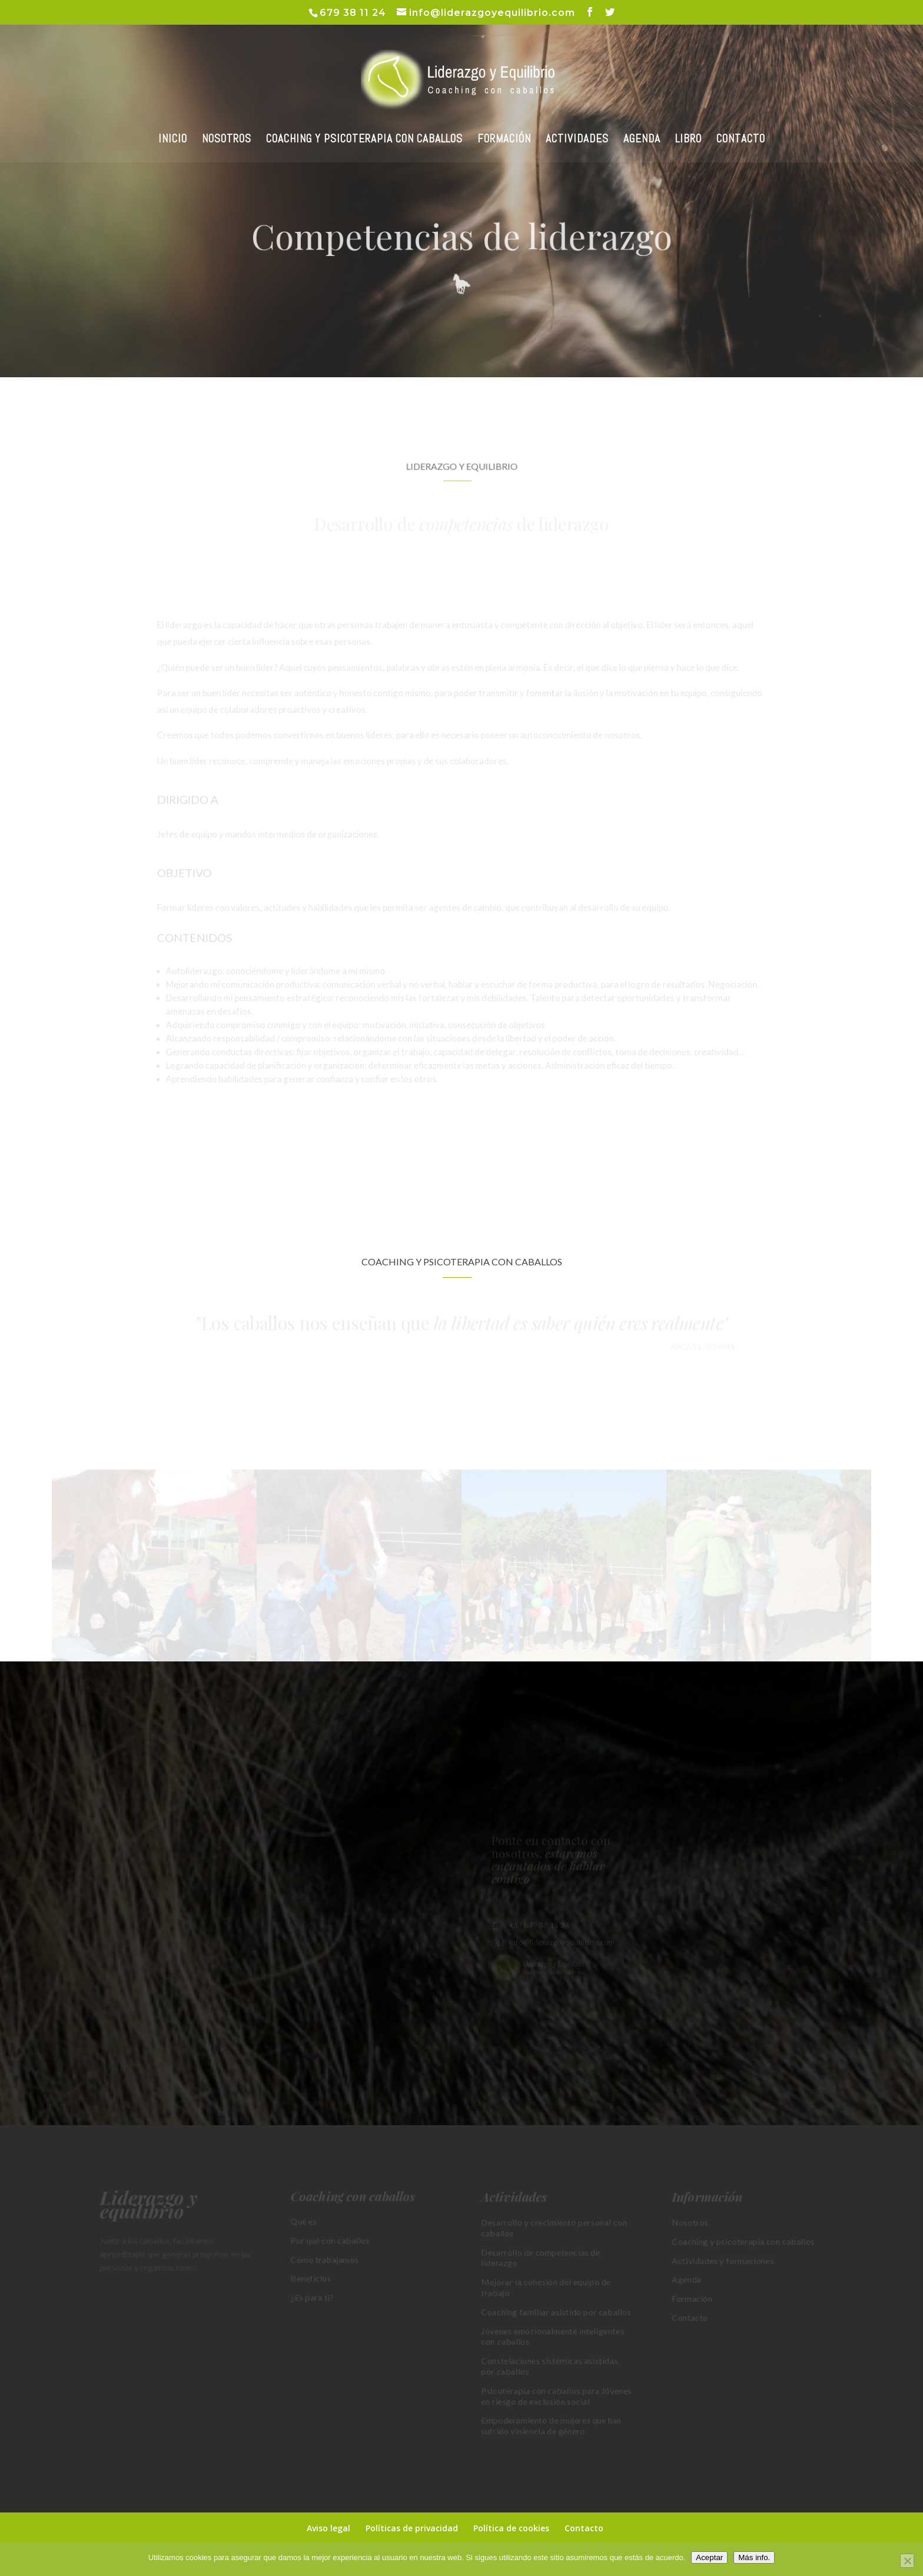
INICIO (172, 140)
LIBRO (688, 140)
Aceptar (709, 2557)
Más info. (754, 2557)
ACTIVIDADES (577, 140)
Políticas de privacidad (412, 2528)
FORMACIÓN (504, 140)
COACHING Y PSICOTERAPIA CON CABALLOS (364, 140)
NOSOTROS (226, 140)
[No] (907, 2561)
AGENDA (641, 140)
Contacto (584, 2528)
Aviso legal (328, 2528)
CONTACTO (740, 140)
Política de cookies (511, 2528)
